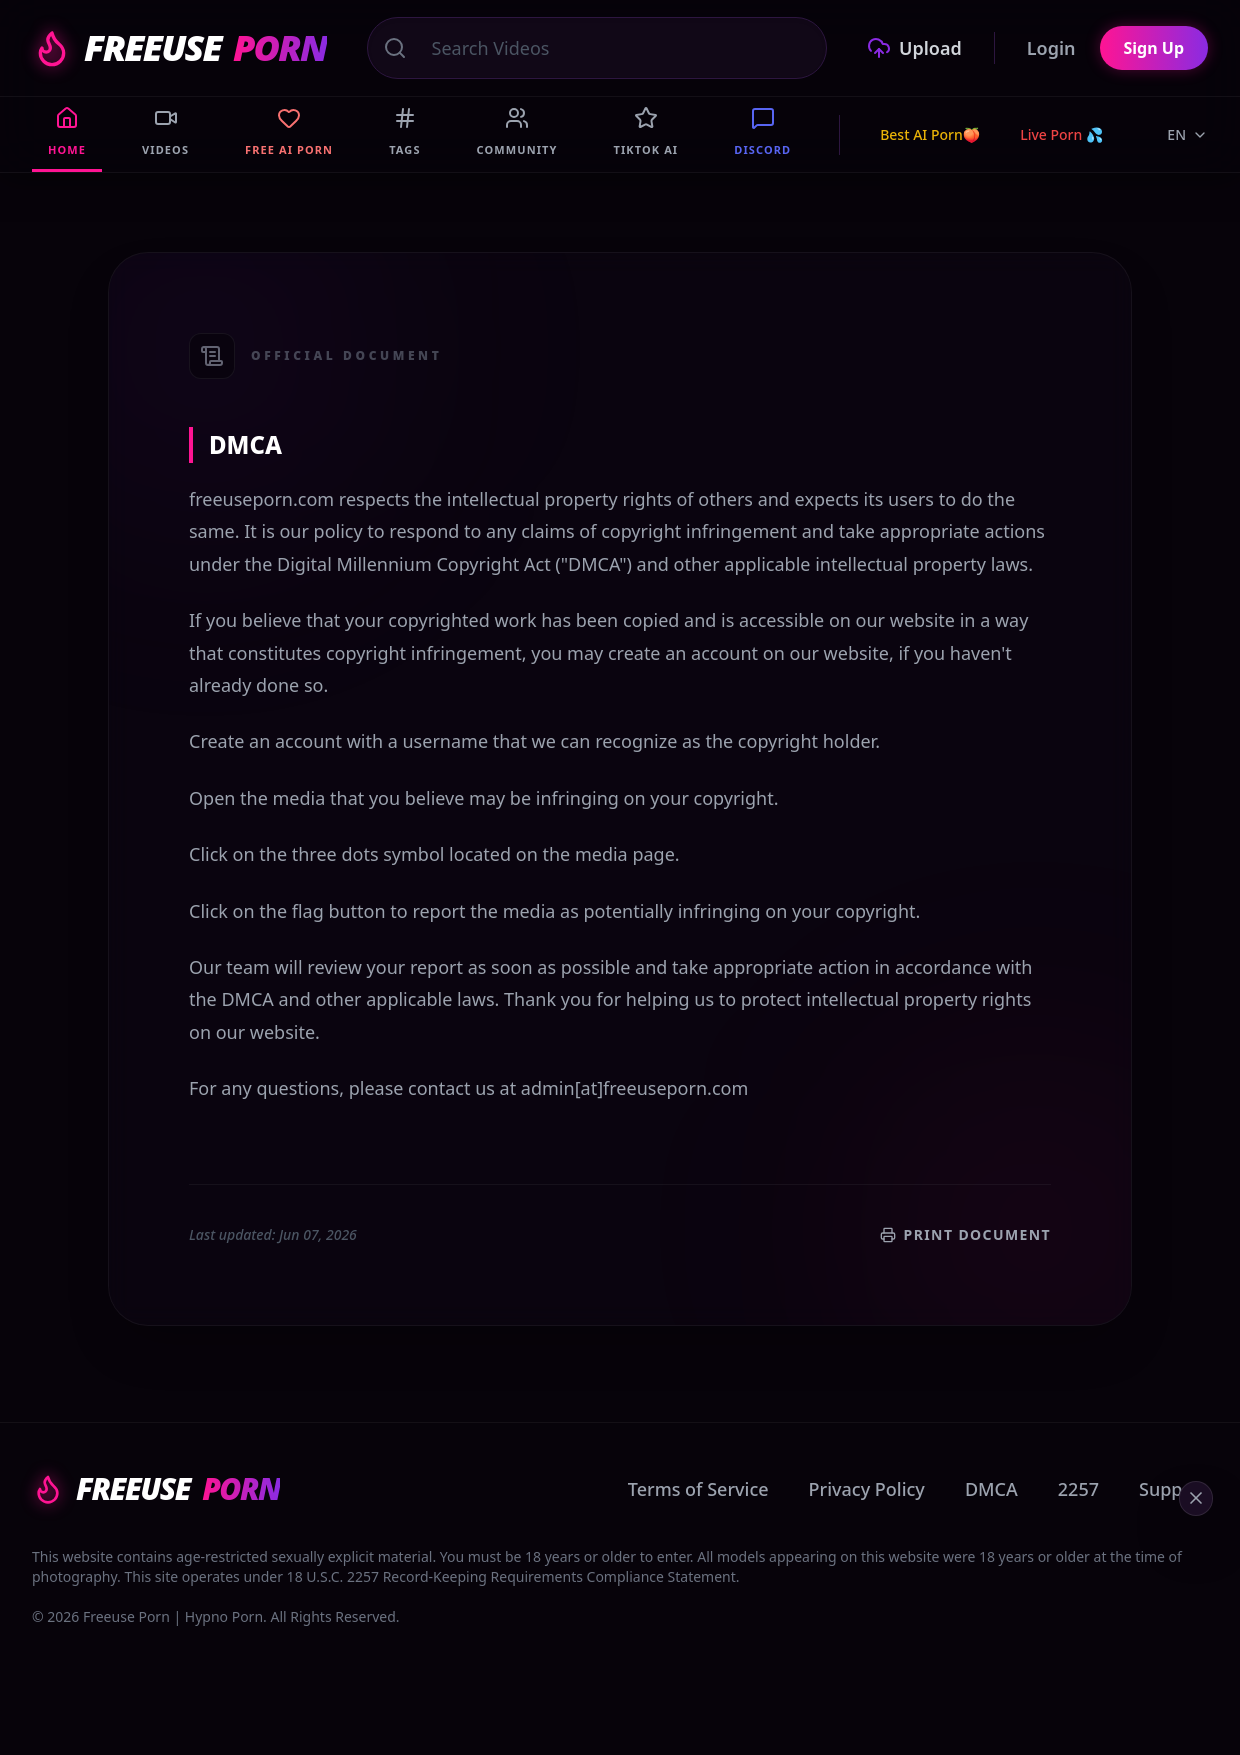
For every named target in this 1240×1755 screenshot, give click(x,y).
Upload (914, 48)
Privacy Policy (867, 1489)
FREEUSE (179, 48)
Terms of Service (698, 1489)
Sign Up (1154, 48)
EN (1187, 134)
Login (1051, 48)
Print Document (965, 1234)
